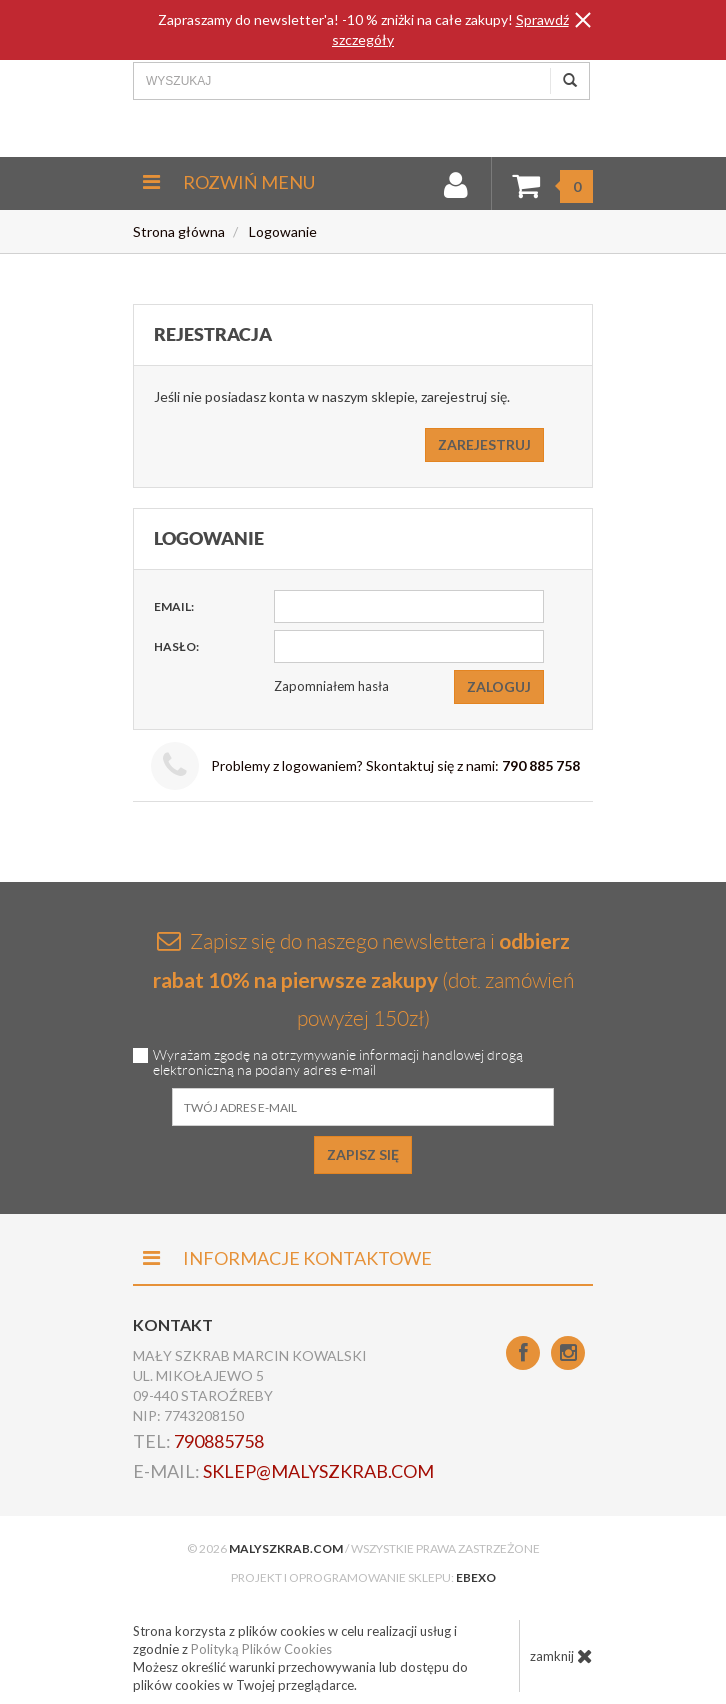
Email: (174, 606)
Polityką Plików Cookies (261, 1649)
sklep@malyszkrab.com (318, 1471)
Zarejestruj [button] (484, 444)
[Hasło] (409, 646)
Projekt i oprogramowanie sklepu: (363, 1577)
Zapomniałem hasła (331, 686)
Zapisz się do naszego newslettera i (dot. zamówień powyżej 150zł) (363, 979)
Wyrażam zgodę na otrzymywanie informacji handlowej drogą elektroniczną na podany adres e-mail (338, 1063)
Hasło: (176, 646)
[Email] (409, 606)
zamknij (561, 1656)
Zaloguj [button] (499, 686)
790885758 (219, 1441)
